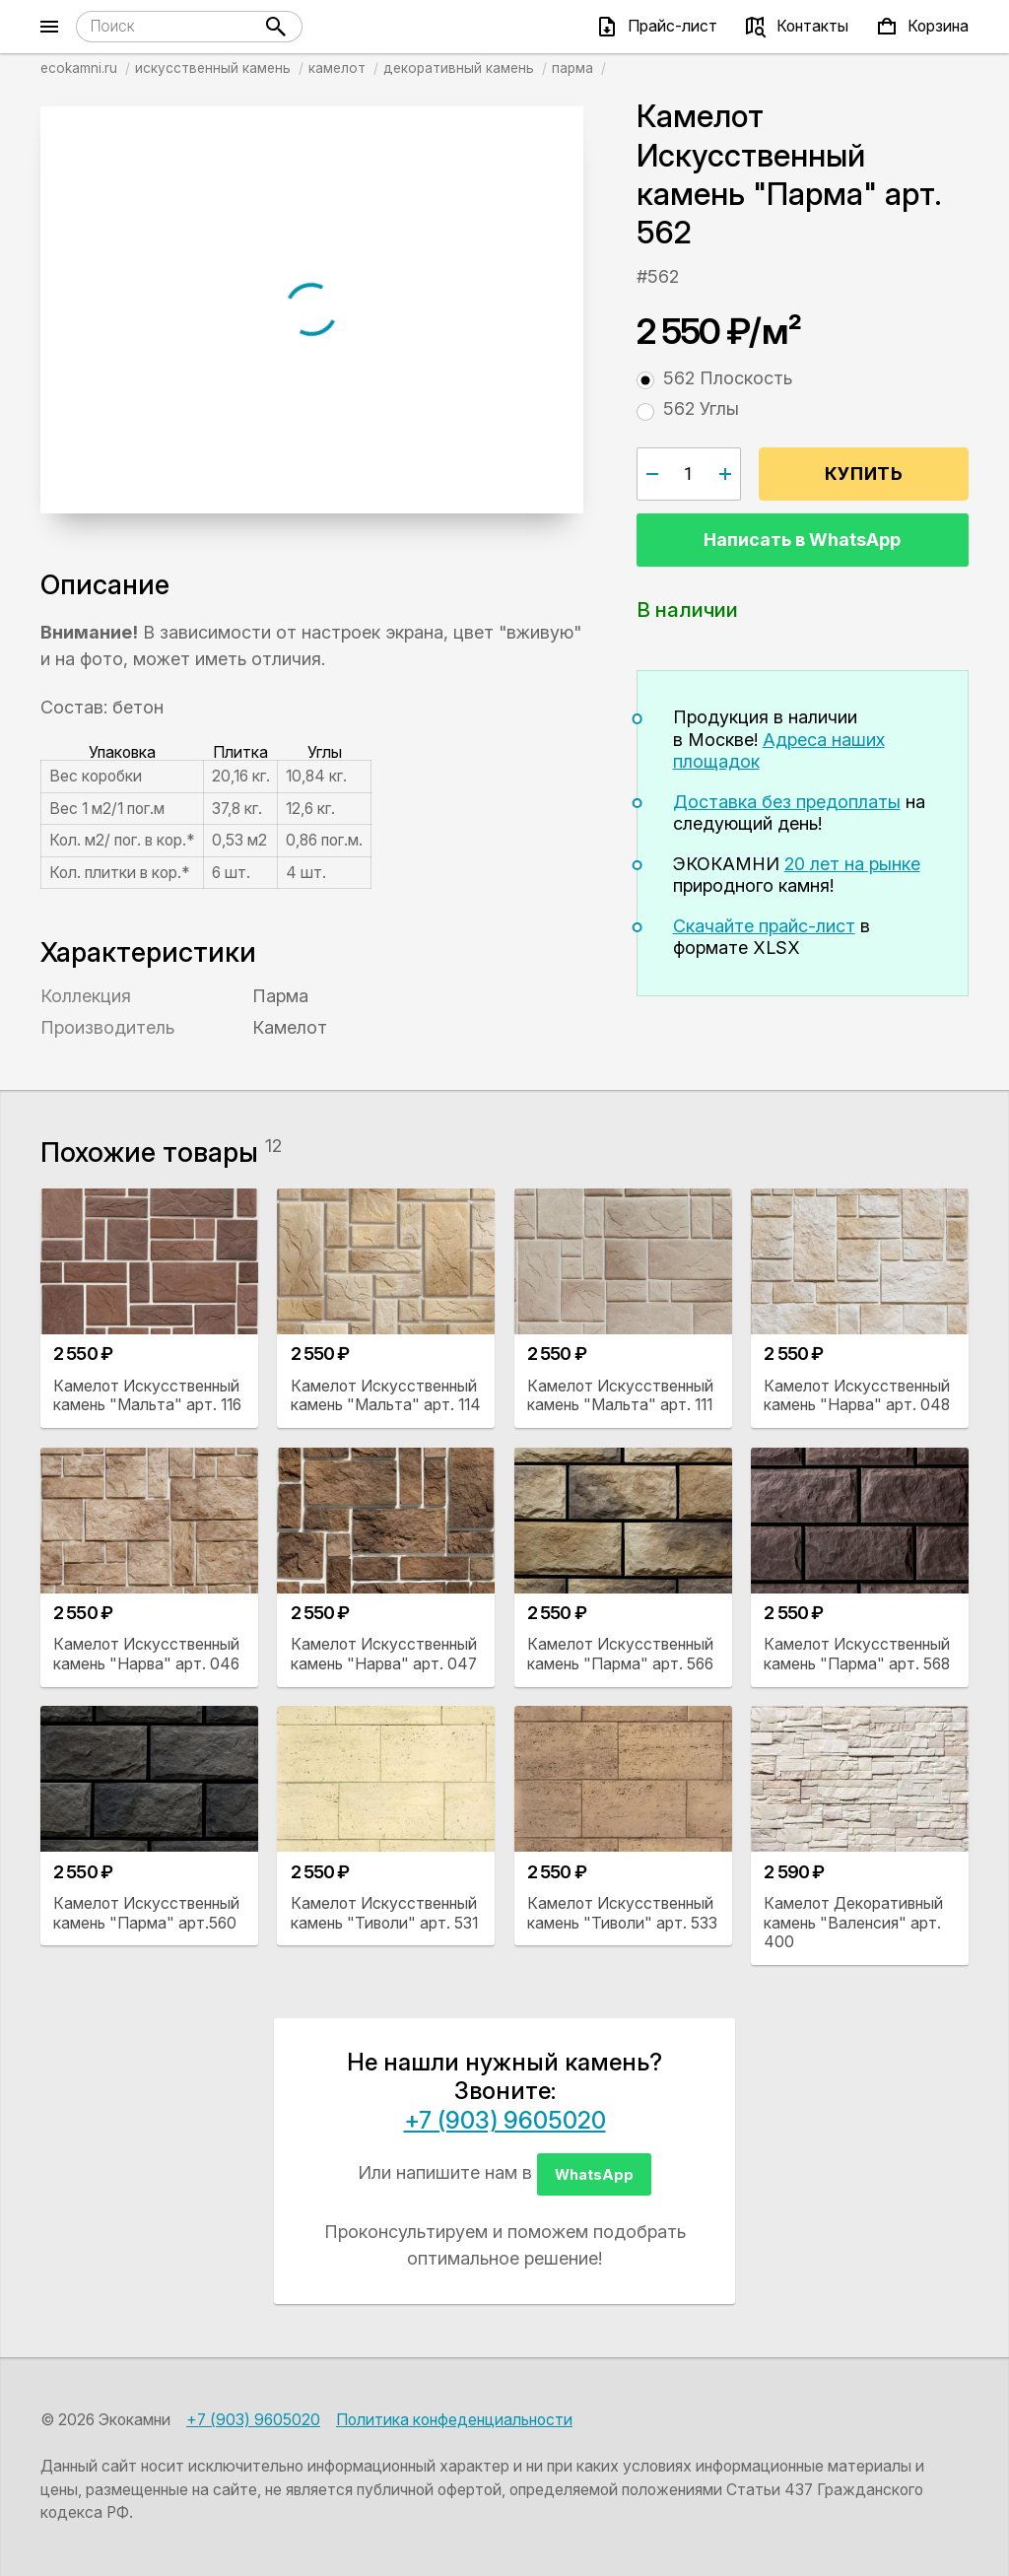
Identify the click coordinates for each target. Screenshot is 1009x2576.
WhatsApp (594, 2174)
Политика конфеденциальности (454, 2419)
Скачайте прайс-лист (764, 925)
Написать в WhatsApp (802, 539)
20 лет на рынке (852, 863)
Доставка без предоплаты (787, 801)
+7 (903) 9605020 (505, 2120)
